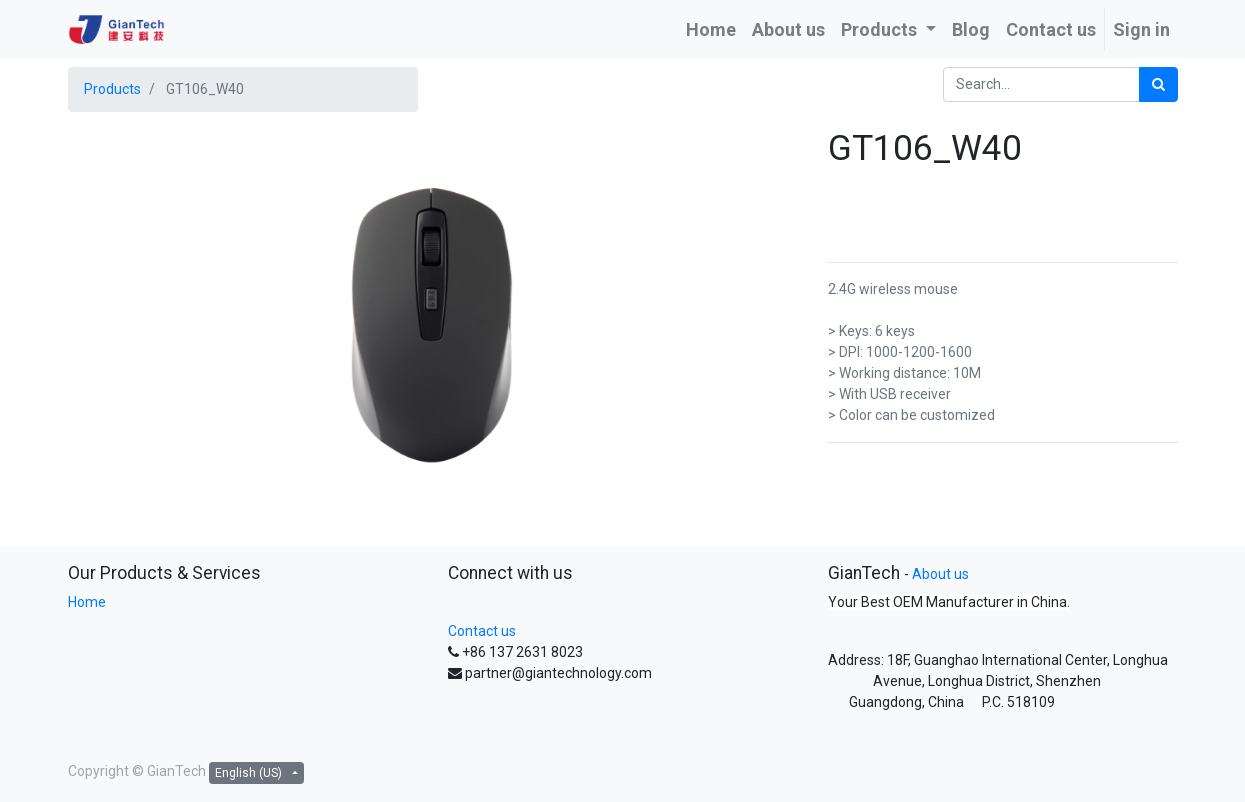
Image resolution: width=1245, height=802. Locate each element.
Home (87, 602)
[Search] (1158, 84)
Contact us (482, 631)
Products (112, 89)
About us (940, 574)
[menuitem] (711, 29)
